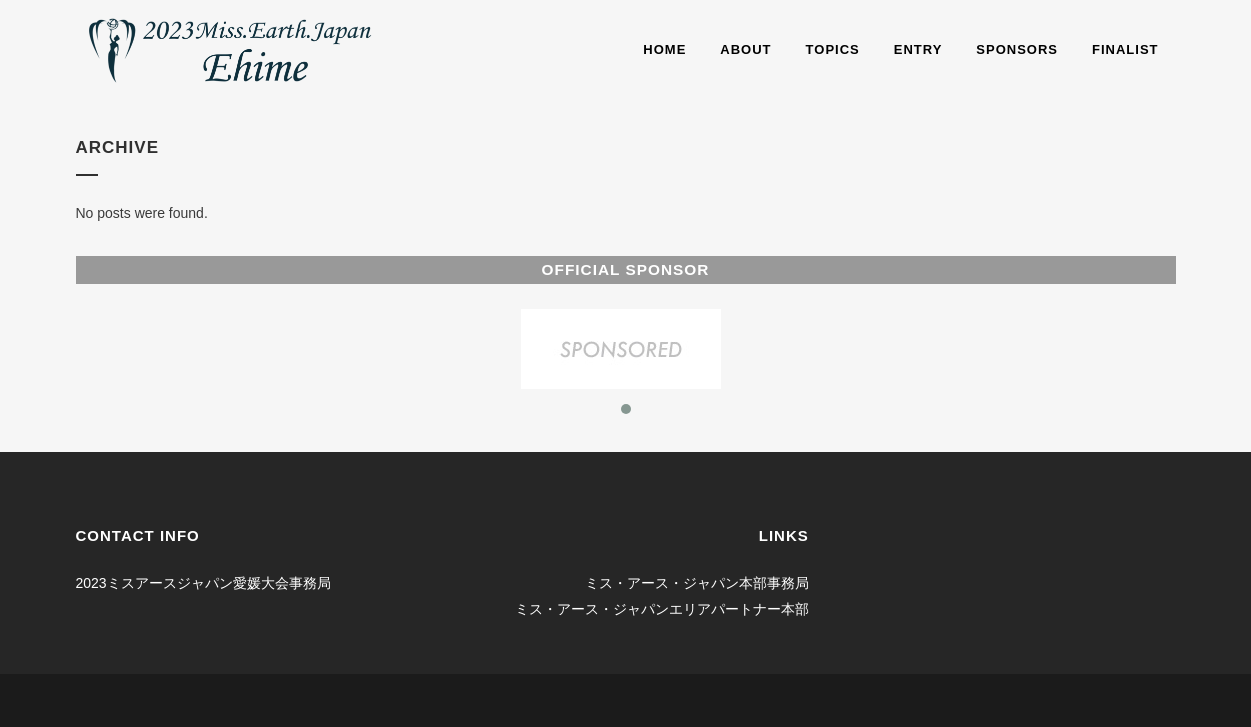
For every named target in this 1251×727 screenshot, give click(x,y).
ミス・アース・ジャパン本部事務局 (697, 583)
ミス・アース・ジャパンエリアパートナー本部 (662, 609)
